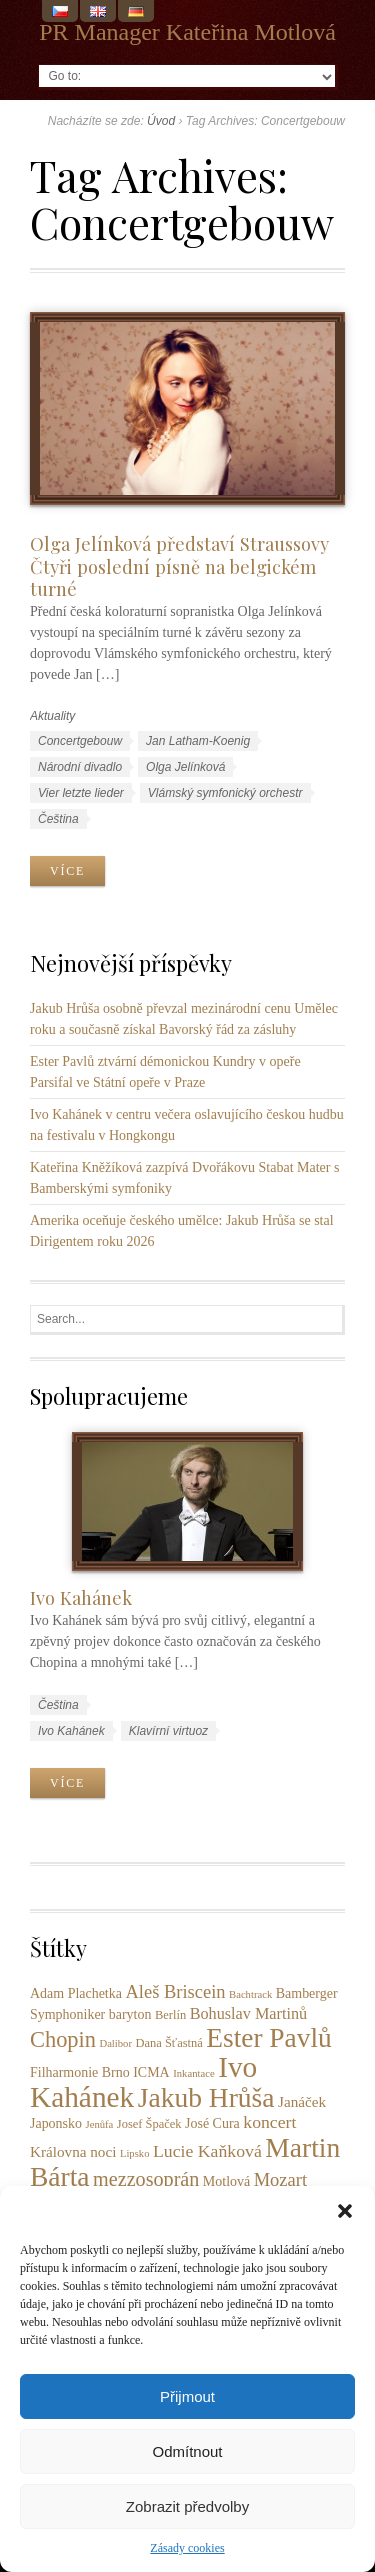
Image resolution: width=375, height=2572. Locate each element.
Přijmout (187, 2396)
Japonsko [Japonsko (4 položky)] (56, 2123)
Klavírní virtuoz (168, 1731)
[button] (345, 2211)
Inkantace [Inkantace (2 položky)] (193, 2073)
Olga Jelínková (185, 767)
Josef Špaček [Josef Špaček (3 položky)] (149, 2124)
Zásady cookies (187, 2548)
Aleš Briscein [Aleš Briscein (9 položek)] (175, 1992)
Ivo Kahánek (81, 1597)
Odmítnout (187, 2451)
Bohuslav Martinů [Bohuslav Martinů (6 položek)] (249, 2014)
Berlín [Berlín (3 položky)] (170, 2015)
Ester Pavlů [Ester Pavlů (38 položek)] (268, 2038)
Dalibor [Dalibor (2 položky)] (115, 2043)
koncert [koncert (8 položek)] (269, 2122)
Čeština (58, 819)
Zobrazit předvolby (187, 2506)
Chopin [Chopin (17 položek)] (63, 2039)
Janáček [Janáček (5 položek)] (302, 2101)
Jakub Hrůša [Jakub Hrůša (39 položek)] (206, 2097)
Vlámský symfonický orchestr (225, 793)
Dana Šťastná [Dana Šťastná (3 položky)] (169, 2043)
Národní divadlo (80, 767)
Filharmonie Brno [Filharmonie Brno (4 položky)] (80, 2072)
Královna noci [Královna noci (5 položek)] (73, 2151)
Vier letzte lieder (81, 793)
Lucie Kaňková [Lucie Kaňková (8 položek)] (207, 2151)
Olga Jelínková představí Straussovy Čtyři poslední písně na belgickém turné (179, 566)
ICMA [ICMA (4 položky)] (151, 2072)
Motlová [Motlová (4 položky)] (226, 2181)
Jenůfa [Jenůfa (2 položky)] (100, 2124)
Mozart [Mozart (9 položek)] (280, 2180)
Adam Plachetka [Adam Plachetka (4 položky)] (76, 1993)
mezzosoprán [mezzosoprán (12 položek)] (146, 2179)
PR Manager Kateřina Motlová (187, 32)
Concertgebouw (80, 741)
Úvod (161, 121)
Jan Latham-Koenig (198, 741)
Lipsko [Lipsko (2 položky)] (135, 2153)
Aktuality (52, 716)
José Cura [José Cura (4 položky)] (212, 2123)
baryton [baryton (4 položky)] (130, 2014)
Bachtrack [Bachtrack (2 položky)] (250, 1994)
